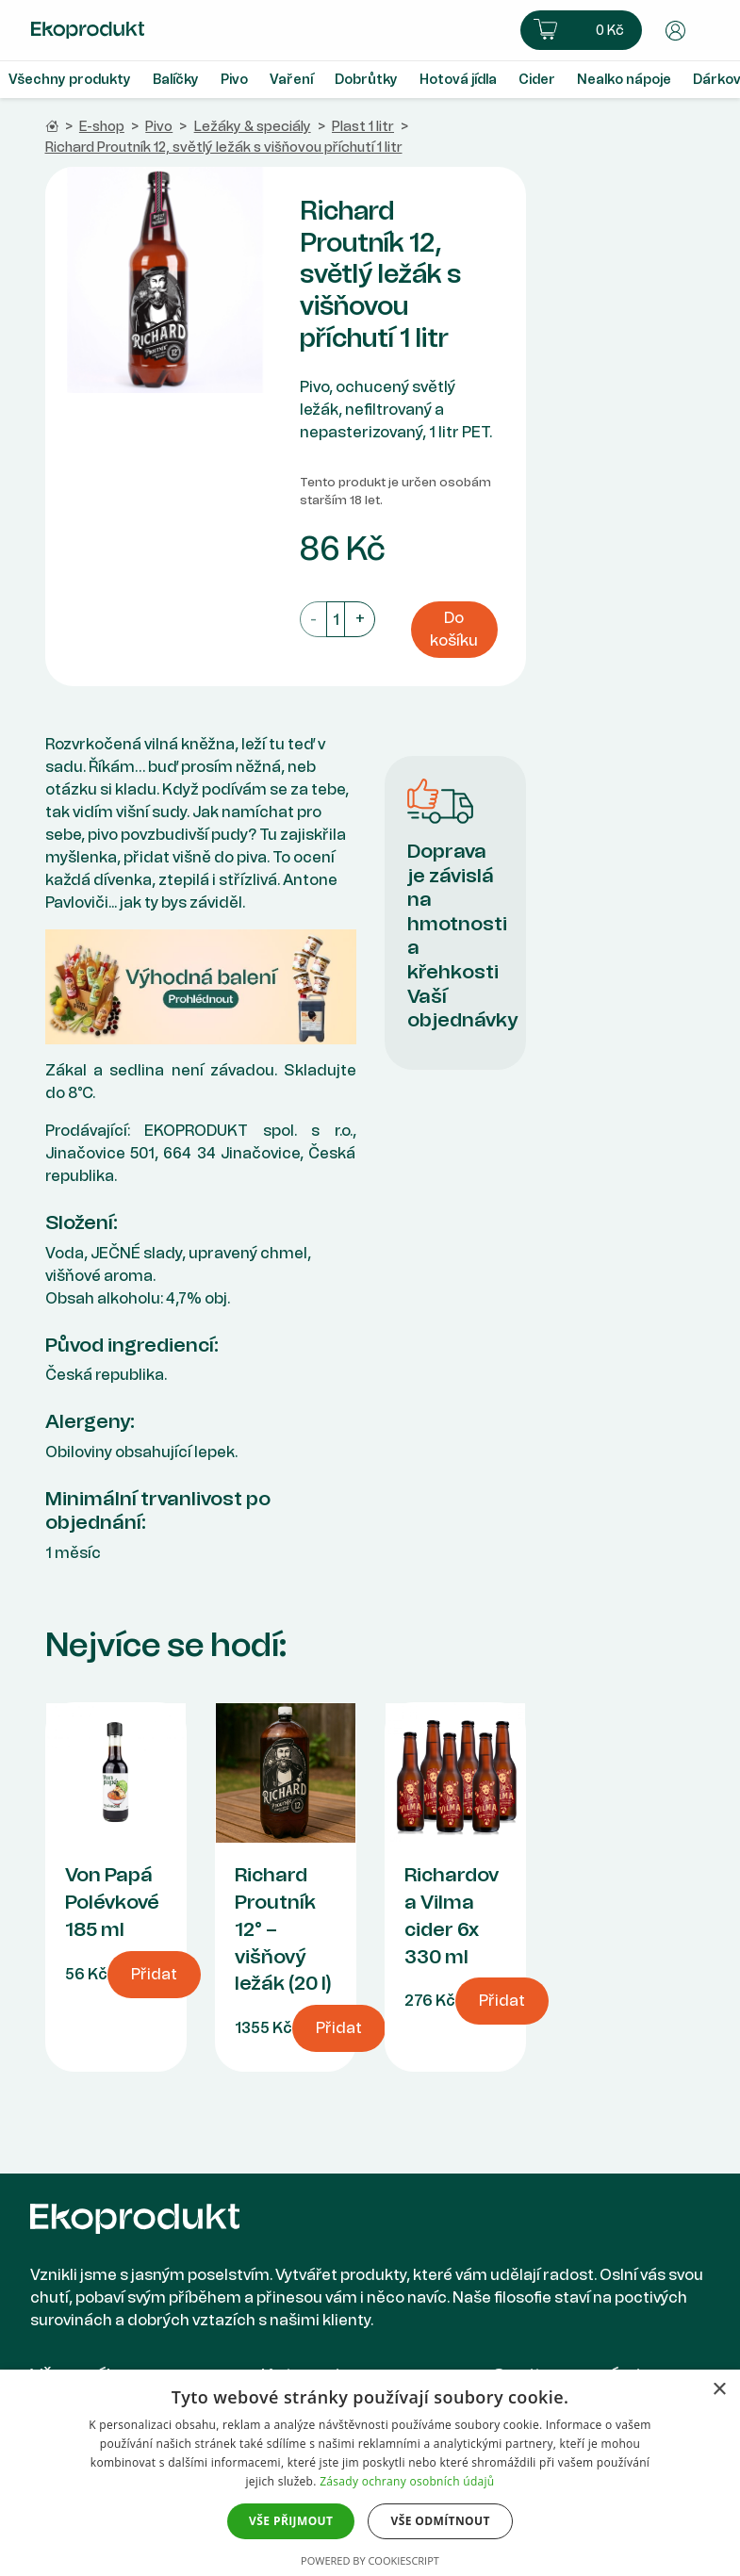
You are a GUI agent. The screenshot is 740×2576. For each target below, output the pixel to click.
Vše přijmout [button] (291, 2521)
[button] (581, 30)
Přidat (154, 1974)
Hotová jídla (458, 80)
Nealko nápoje (624, 80)
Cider (536, 80)
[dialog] (370, 2473)
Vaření (291, 80)
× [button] (719, 2390)
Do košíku (454, 629)
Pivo (234, 80)
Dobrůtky (366, 80)
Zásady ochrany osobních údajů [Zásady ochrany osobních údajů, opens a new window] (407, 2481)
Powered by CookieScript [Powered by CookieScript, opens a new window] (370, 2560)
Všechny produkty (69, 80)
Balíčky (176, 80)
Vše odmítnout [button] (439, 2521)
